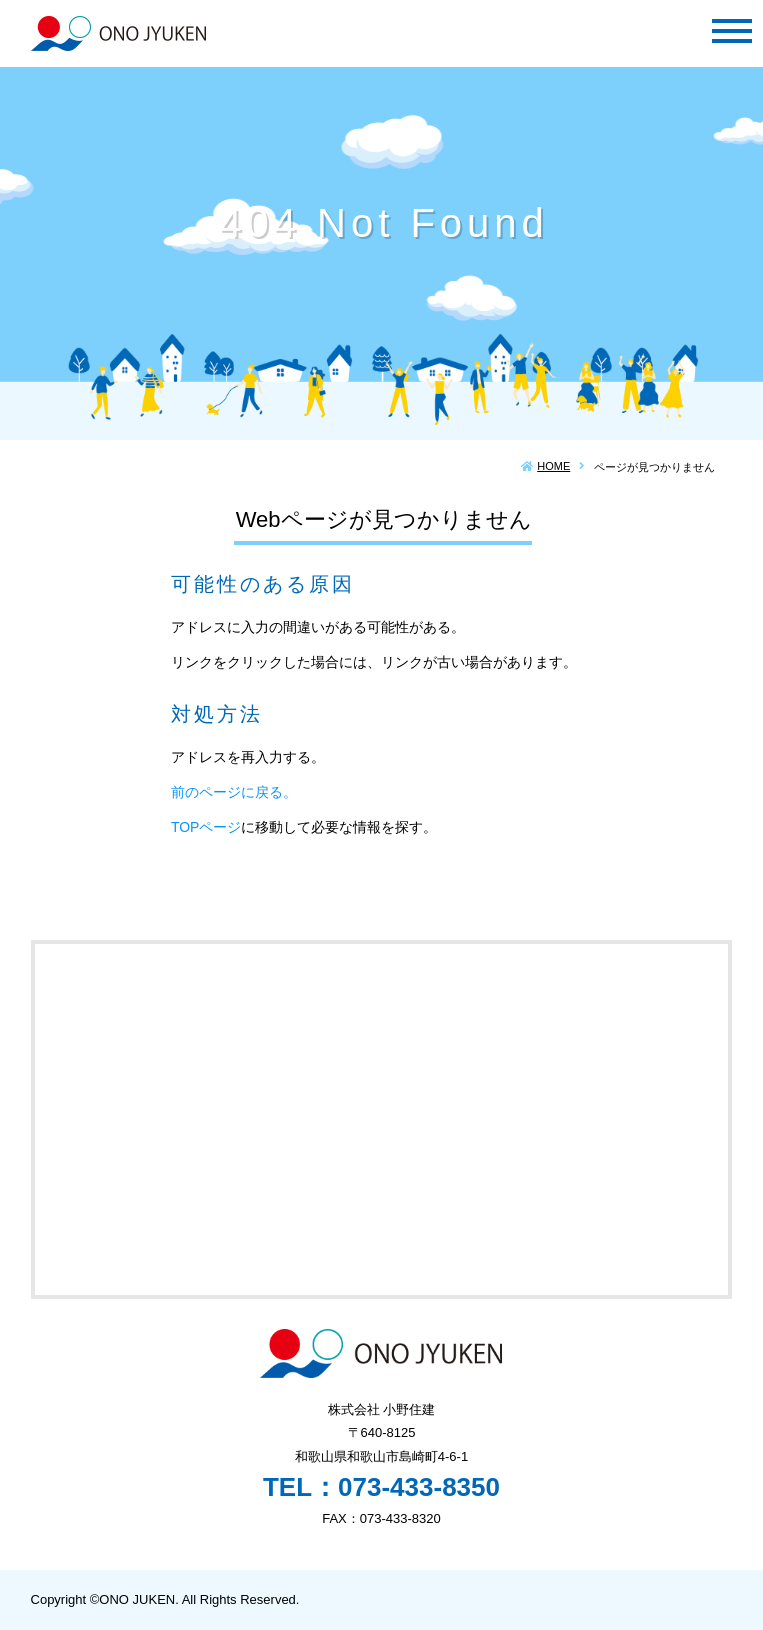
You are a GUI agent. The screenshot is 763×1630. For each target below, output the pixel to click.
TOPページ (206, 827)
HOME (553, 466)
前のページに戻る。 (234, 792)
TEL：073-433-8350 (381, 1487)
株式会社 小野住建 (118, 33)
